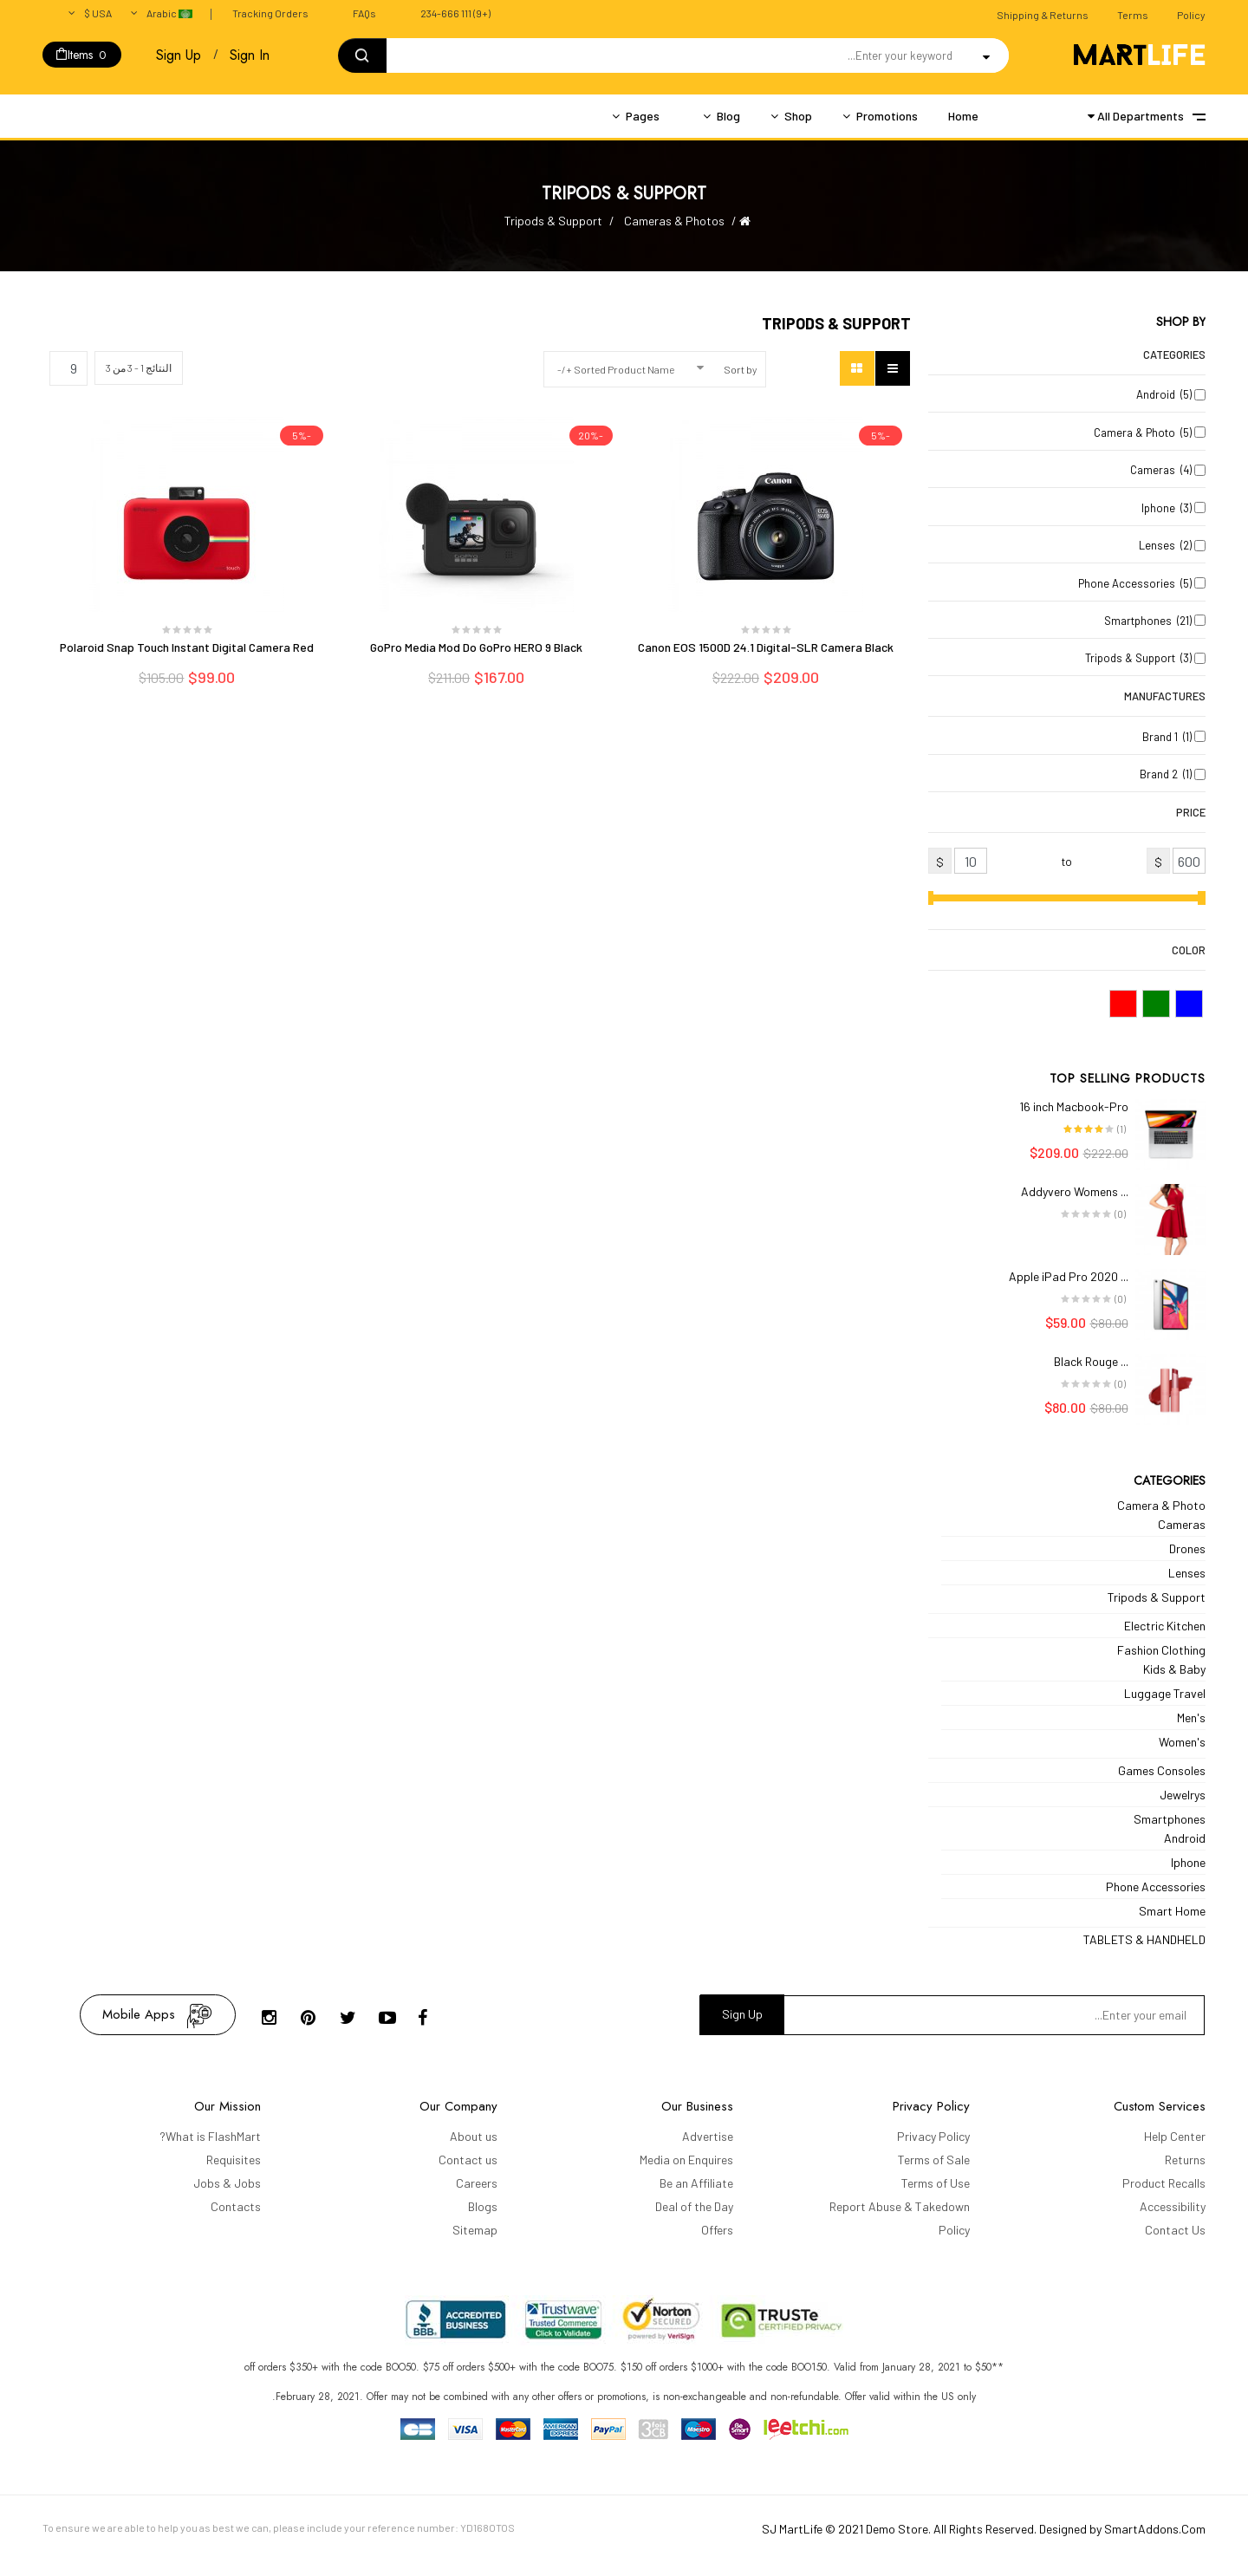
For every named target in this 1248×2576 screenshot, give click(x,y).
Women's (1182, 1741)
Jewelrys (1183, 1794)
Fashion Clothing (1161, 1650)
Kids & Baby (1174, 1669)
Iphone (1188, 1862)
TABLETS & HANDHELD (1144, 1939)
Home (963, 115)
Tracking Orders (270, 13)
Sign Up (178, 55)
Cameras (1182, 1524)
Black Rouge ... (1091, 1361)
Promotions (887, 115)
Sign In (250, 55)
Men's (1191, 1717)
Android (1185, 1838)
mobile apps (138, 2014)
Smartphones (1170, 1819)
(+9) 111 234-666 (455, 13)
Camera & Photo (1161, 1505)
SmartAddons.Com (1155, 2528)
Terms (1132, 15)
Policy (1191, 15)
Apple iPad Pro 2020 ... (1068, 1276)
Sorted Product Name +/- (615, 369)
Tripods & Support (1157, 1597)
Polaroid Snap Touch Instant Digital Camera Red (187, 647)
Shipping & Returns (1043, 15)
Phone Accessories (1156, 1886)
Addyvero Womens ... (1074, 1191)
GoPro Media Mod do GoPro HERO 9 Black (476, 647)
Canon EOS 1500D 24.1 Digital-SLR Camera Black (766, 647)
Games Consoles (1162, 1770)
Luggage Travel (1165, 1693)
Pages (643, 115)
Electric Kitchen (1165, 1625)
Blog (728, 115)
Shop (798, 115)
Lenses (1187, 1572)
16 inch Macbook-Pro (1073, 1106)
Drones (1187, 1548)
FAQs (364, 13)
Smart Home (1172, 1910)
